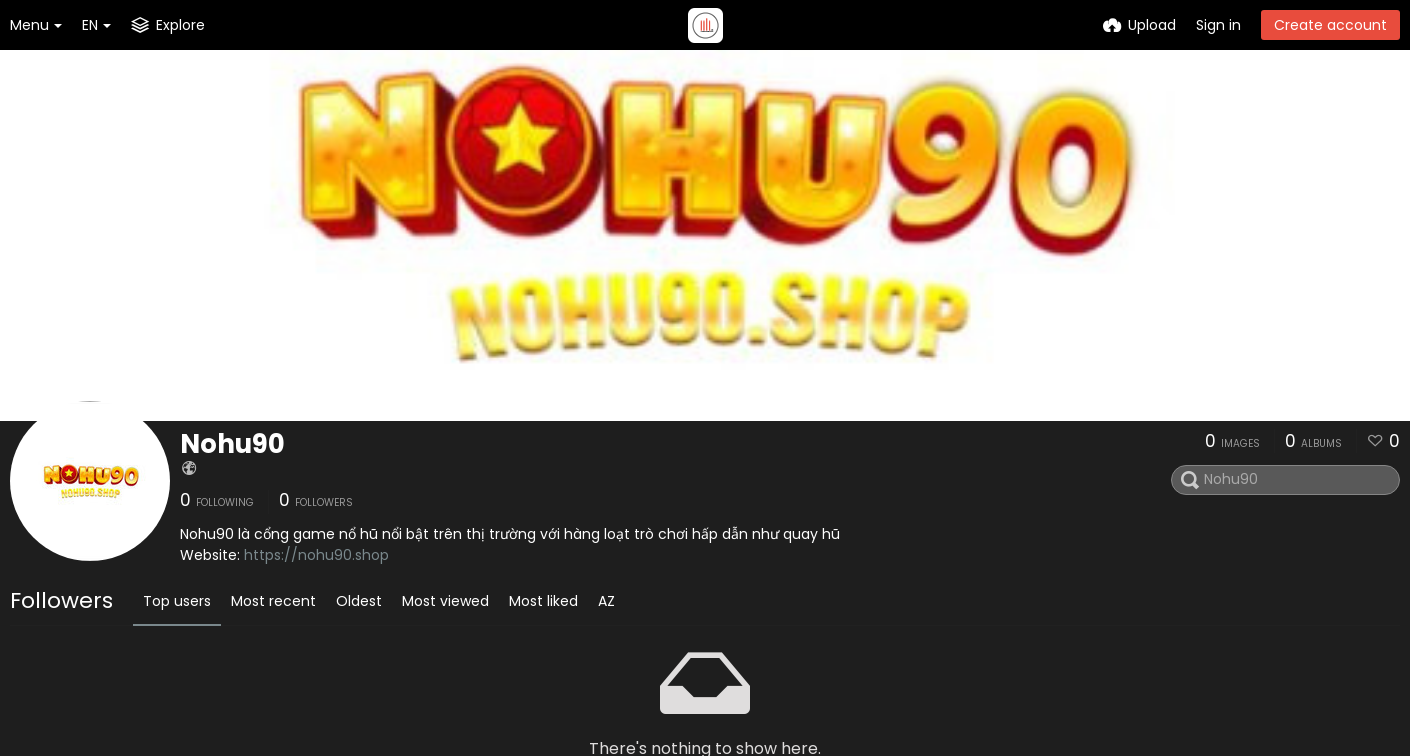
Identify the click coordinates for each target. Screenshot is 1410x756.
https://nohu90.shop (316, 555)
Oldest (359, 601)
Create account (1330, 25)
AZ (606, 601)
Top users (177, 601)
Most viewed (445, 601)
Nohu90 (232, 444)
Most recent (273, 601)
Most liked (543, 601)
